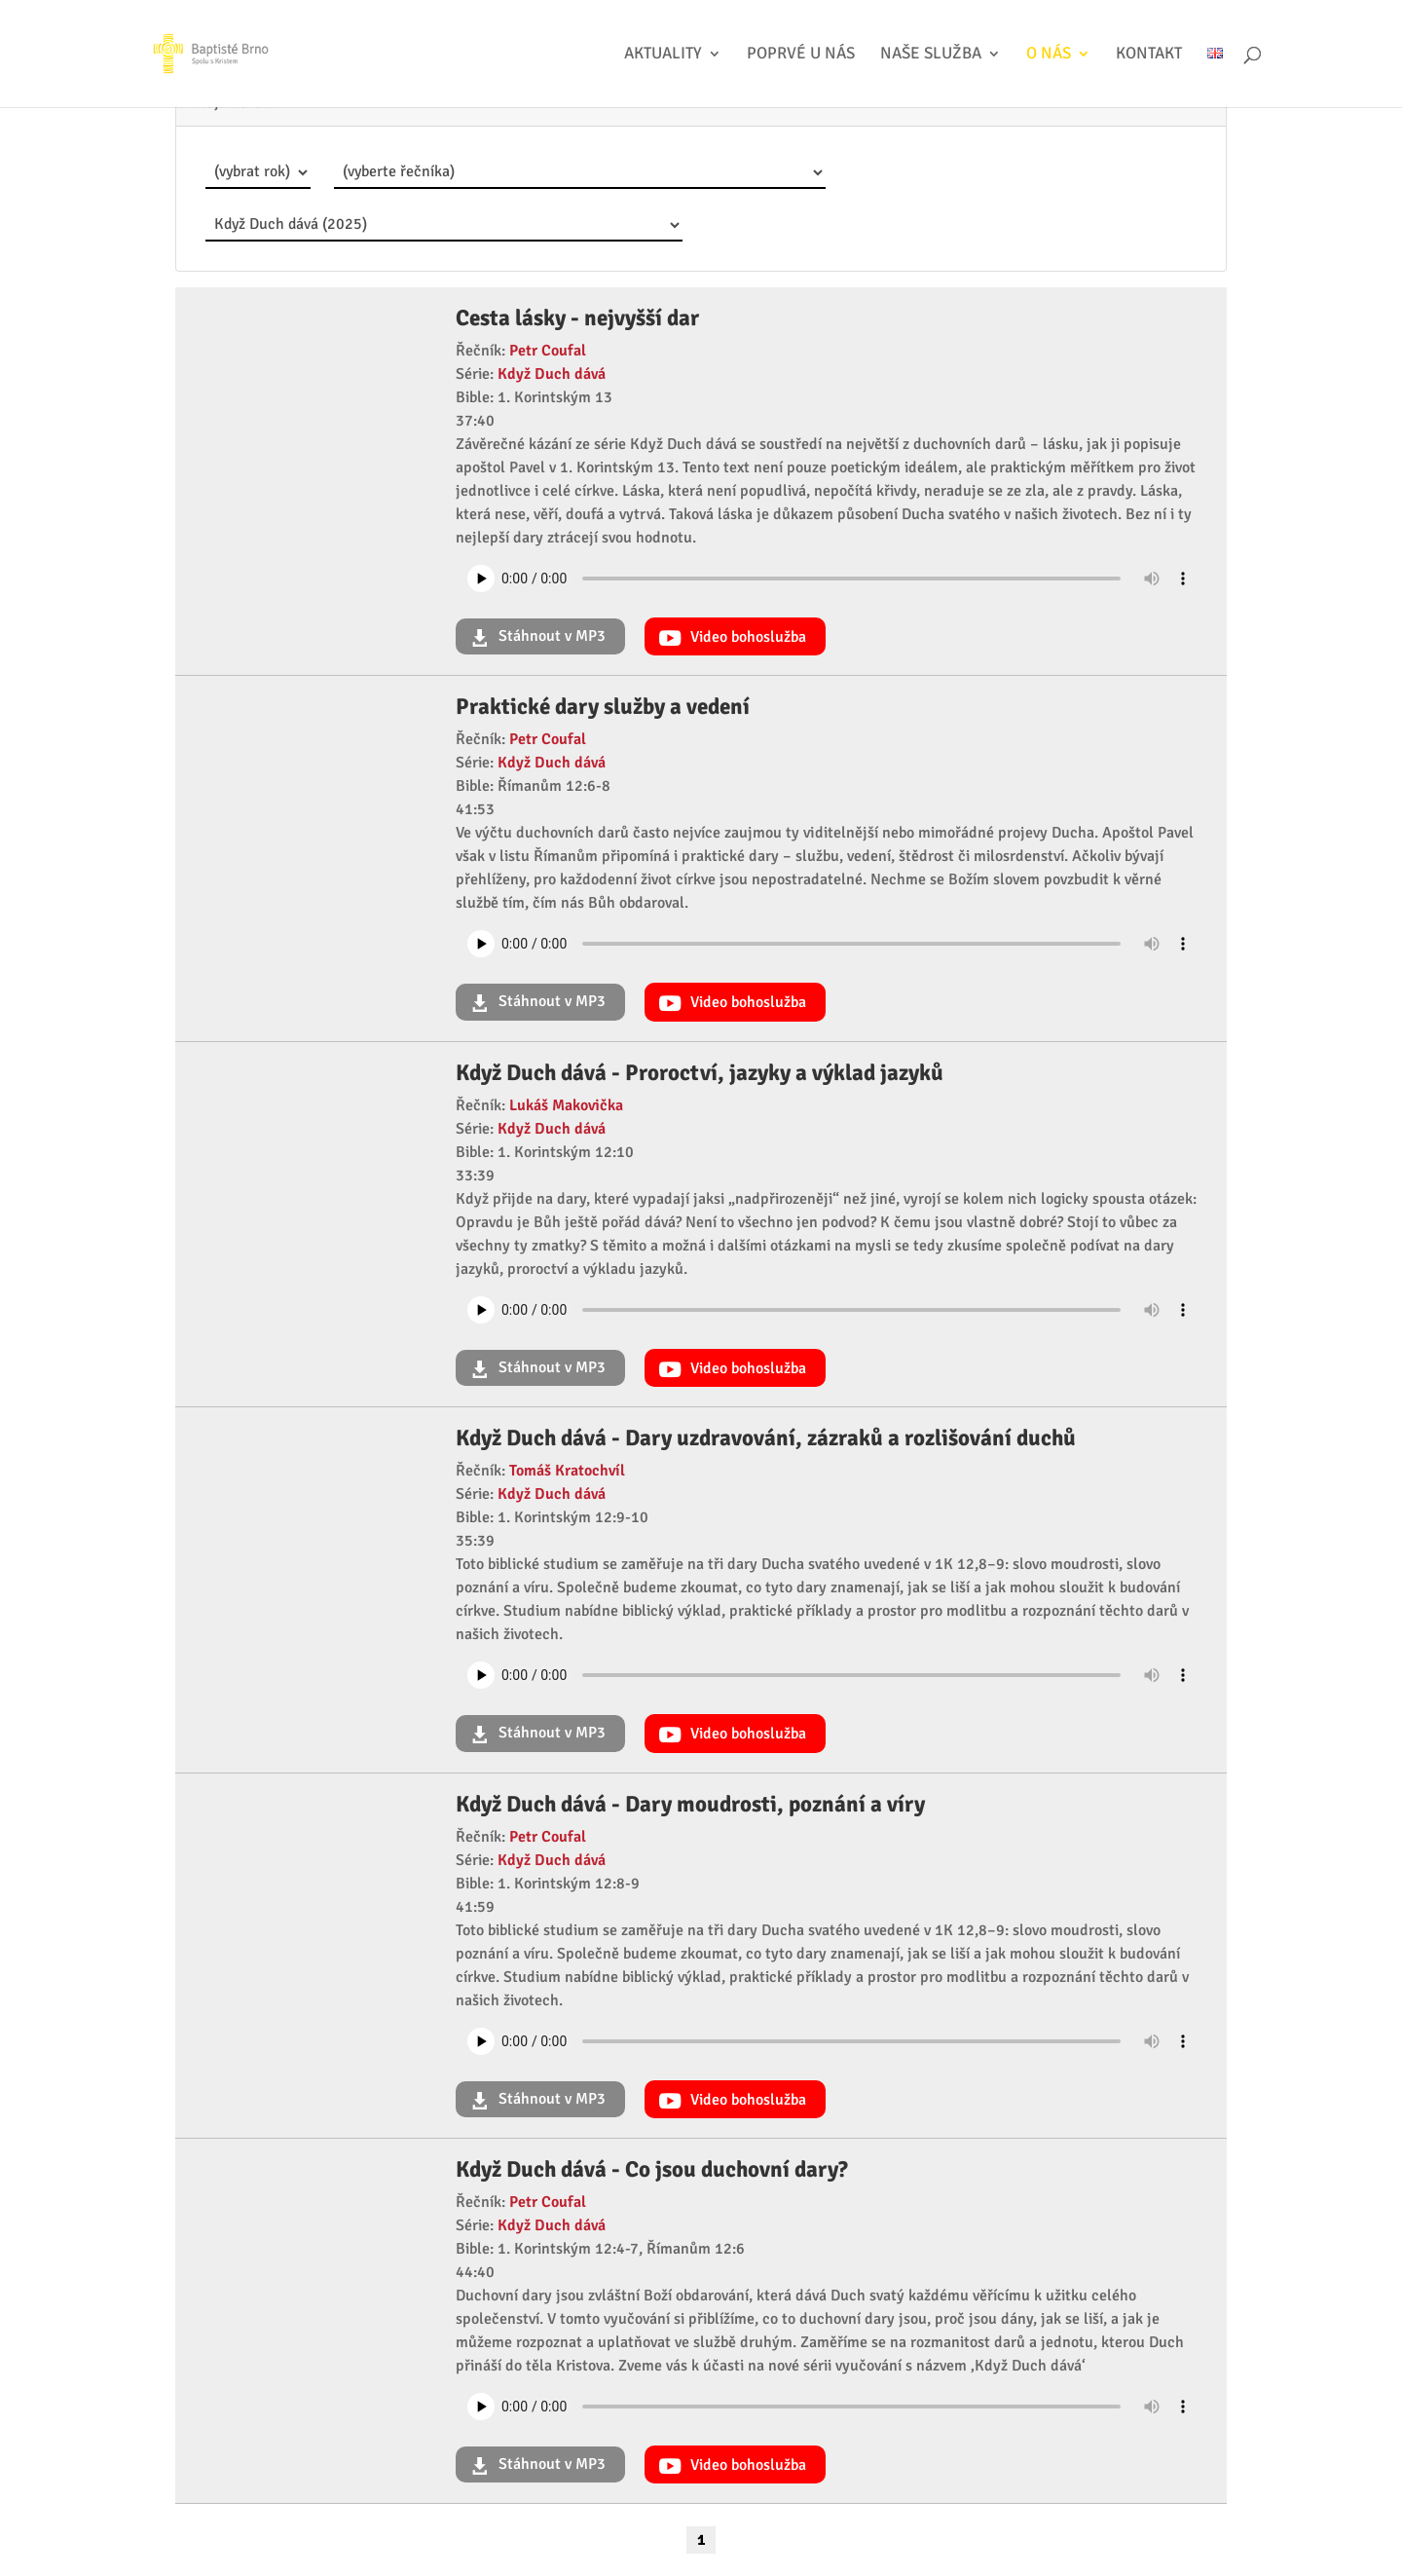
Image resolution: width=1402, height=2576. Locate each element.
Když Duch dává (552, 374)
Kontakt (1149, 55)
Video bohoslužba (746, 637)
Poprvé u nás (801, 55)
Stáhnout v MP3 (550, 636)
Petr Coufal (547, 350)
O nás (1048, 55)
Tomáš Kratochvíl (567, 1470)
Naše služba (930, 55)
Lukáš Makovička (566, 1105)
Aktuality (663, 55)
